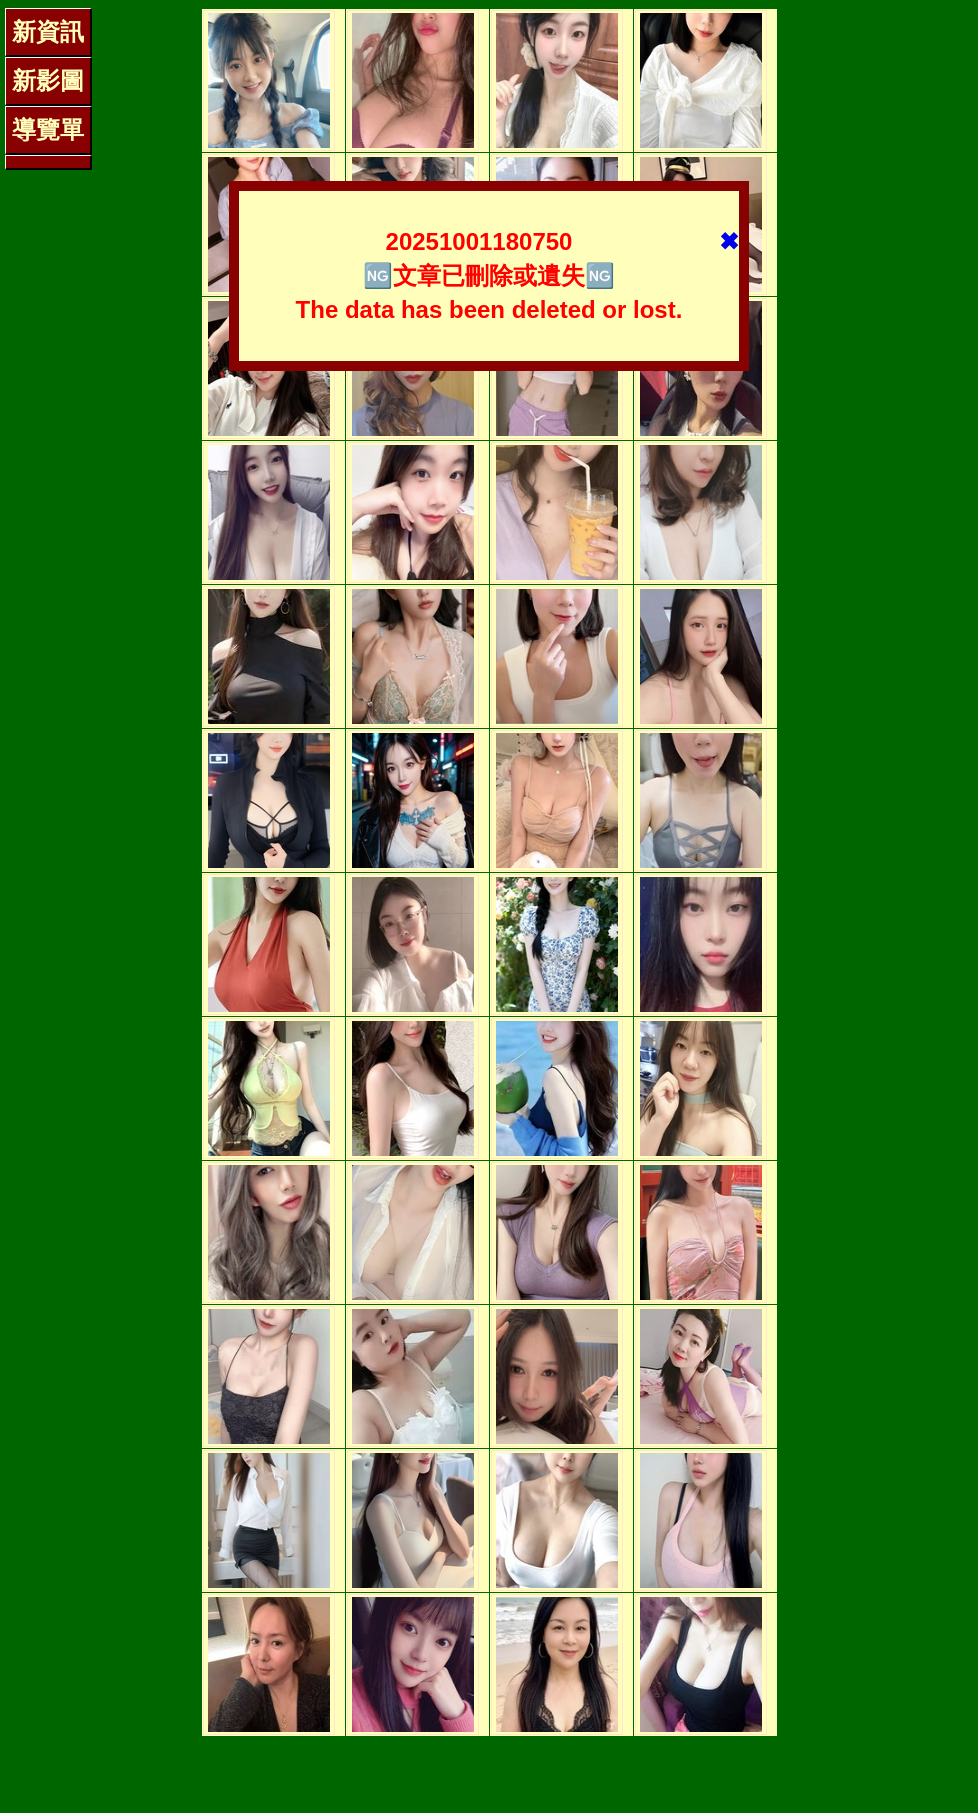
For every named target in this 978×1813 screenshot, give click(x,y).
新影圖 (48, 80)
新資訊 (48, 31)
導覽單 (48, 129)
